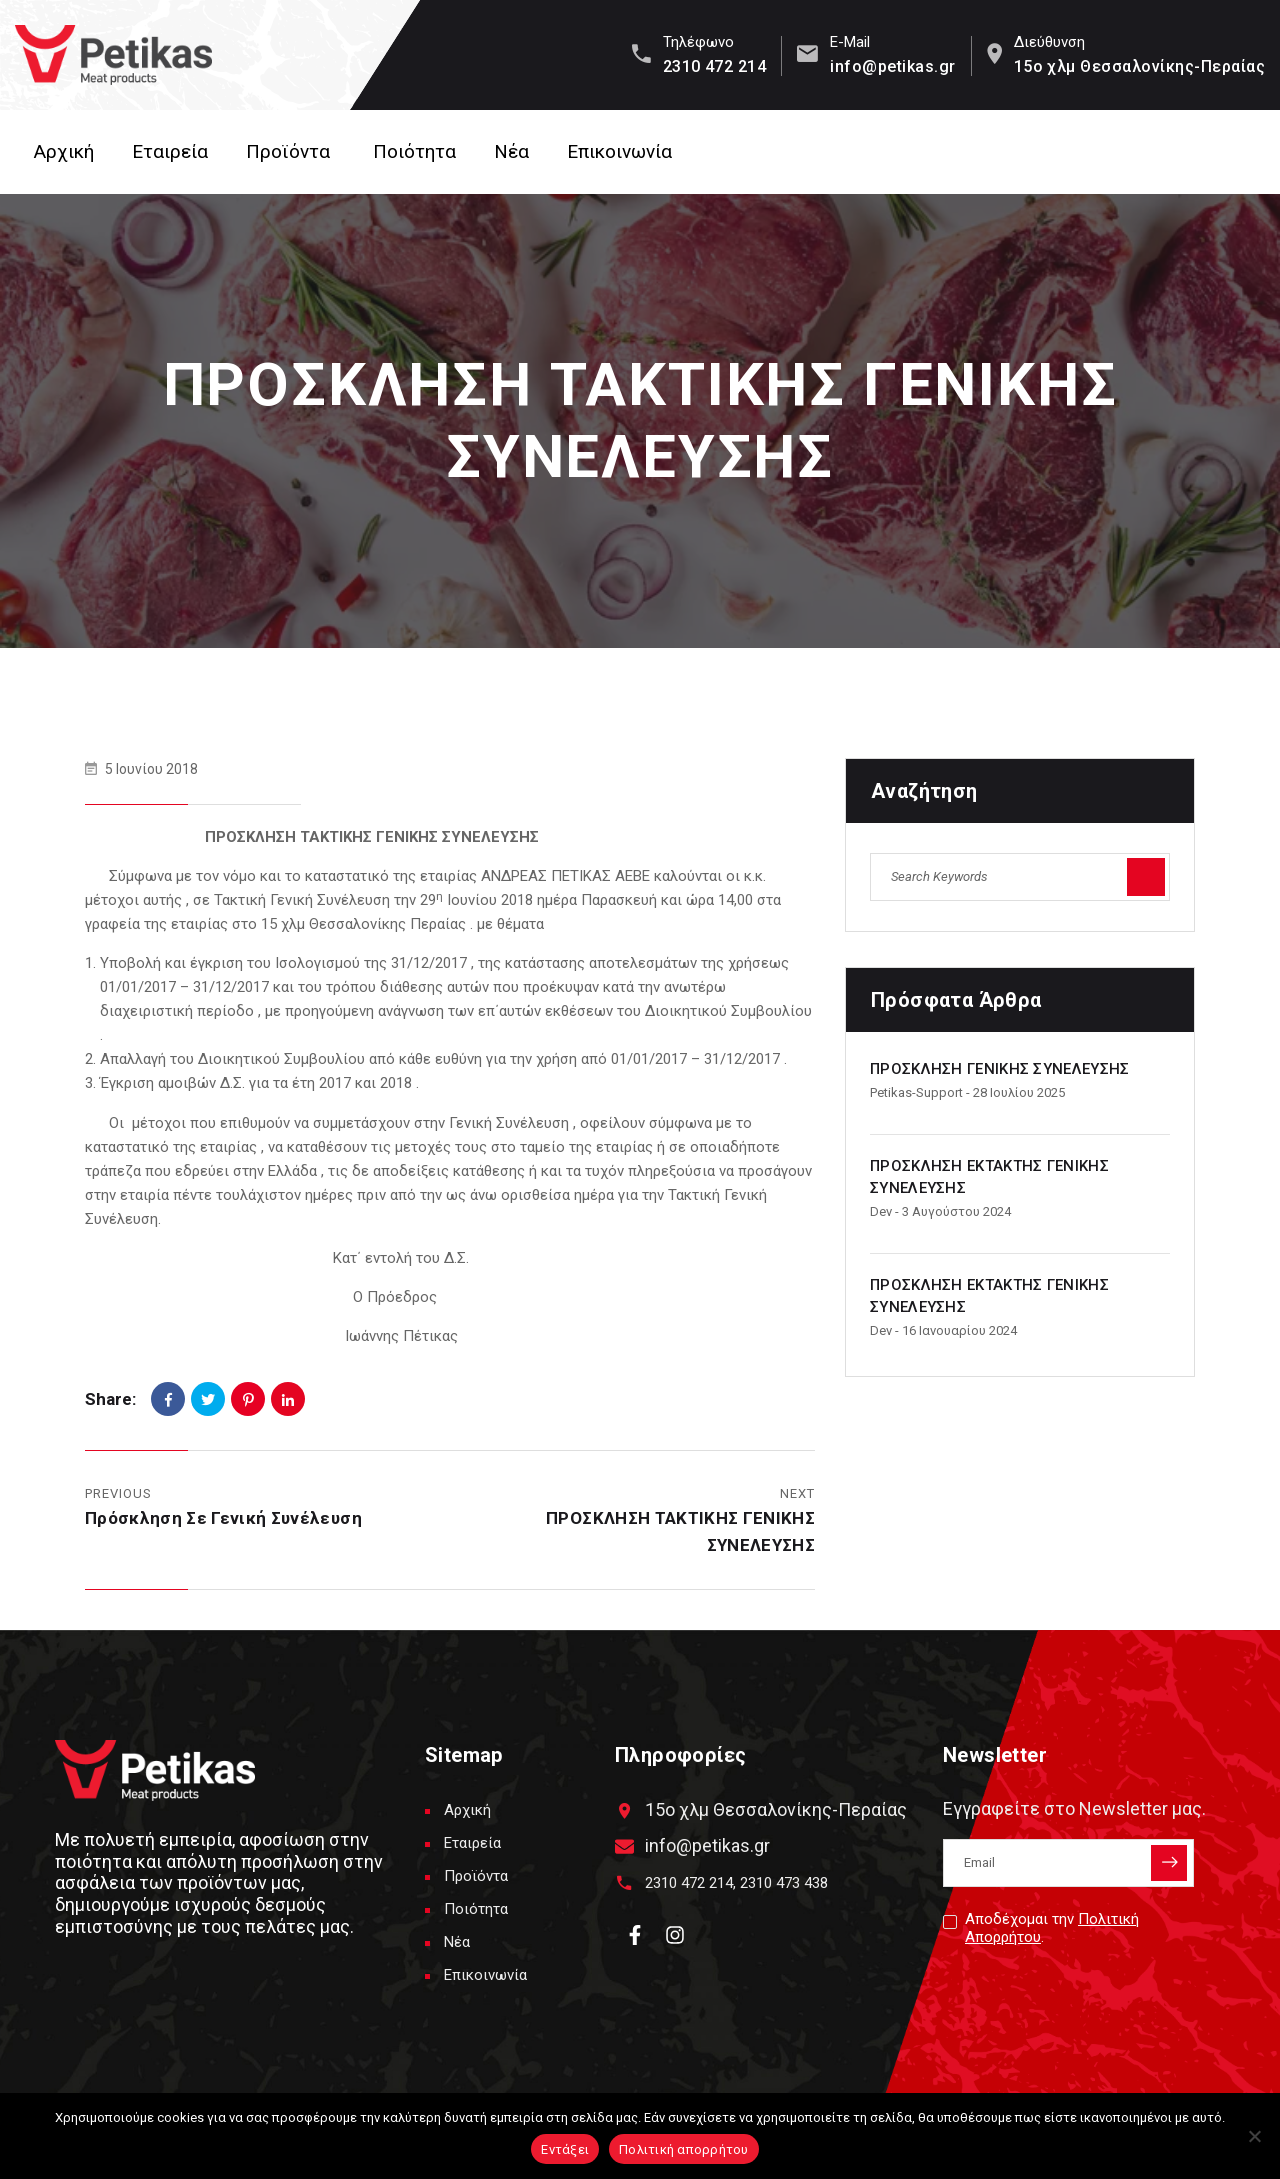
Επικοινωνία (619, 151)
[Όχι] (1255, 2136)
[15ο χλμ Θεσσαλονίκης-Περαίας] (624, 1810)
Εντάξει (565, 2149)
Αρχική (64, 151)
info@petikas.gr (892, 66)
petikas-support (916, 1092)
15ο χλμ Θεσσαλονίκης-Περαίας (1139, 66)
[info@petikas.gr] (624, 1846)
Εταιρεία (170, 151)
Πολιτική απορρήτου (684, 2149)
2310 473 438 (784, 1883)
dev (881, 1211)
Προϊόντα (288, 151)
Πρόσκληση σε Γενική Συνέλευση (223, 1518)
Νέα (511, 151)
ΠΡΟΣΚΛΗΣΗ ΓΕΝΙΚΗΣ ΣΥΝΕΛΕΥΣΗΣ (999, 1069)
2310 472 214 (715, 66)
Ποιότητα (414, 151)
